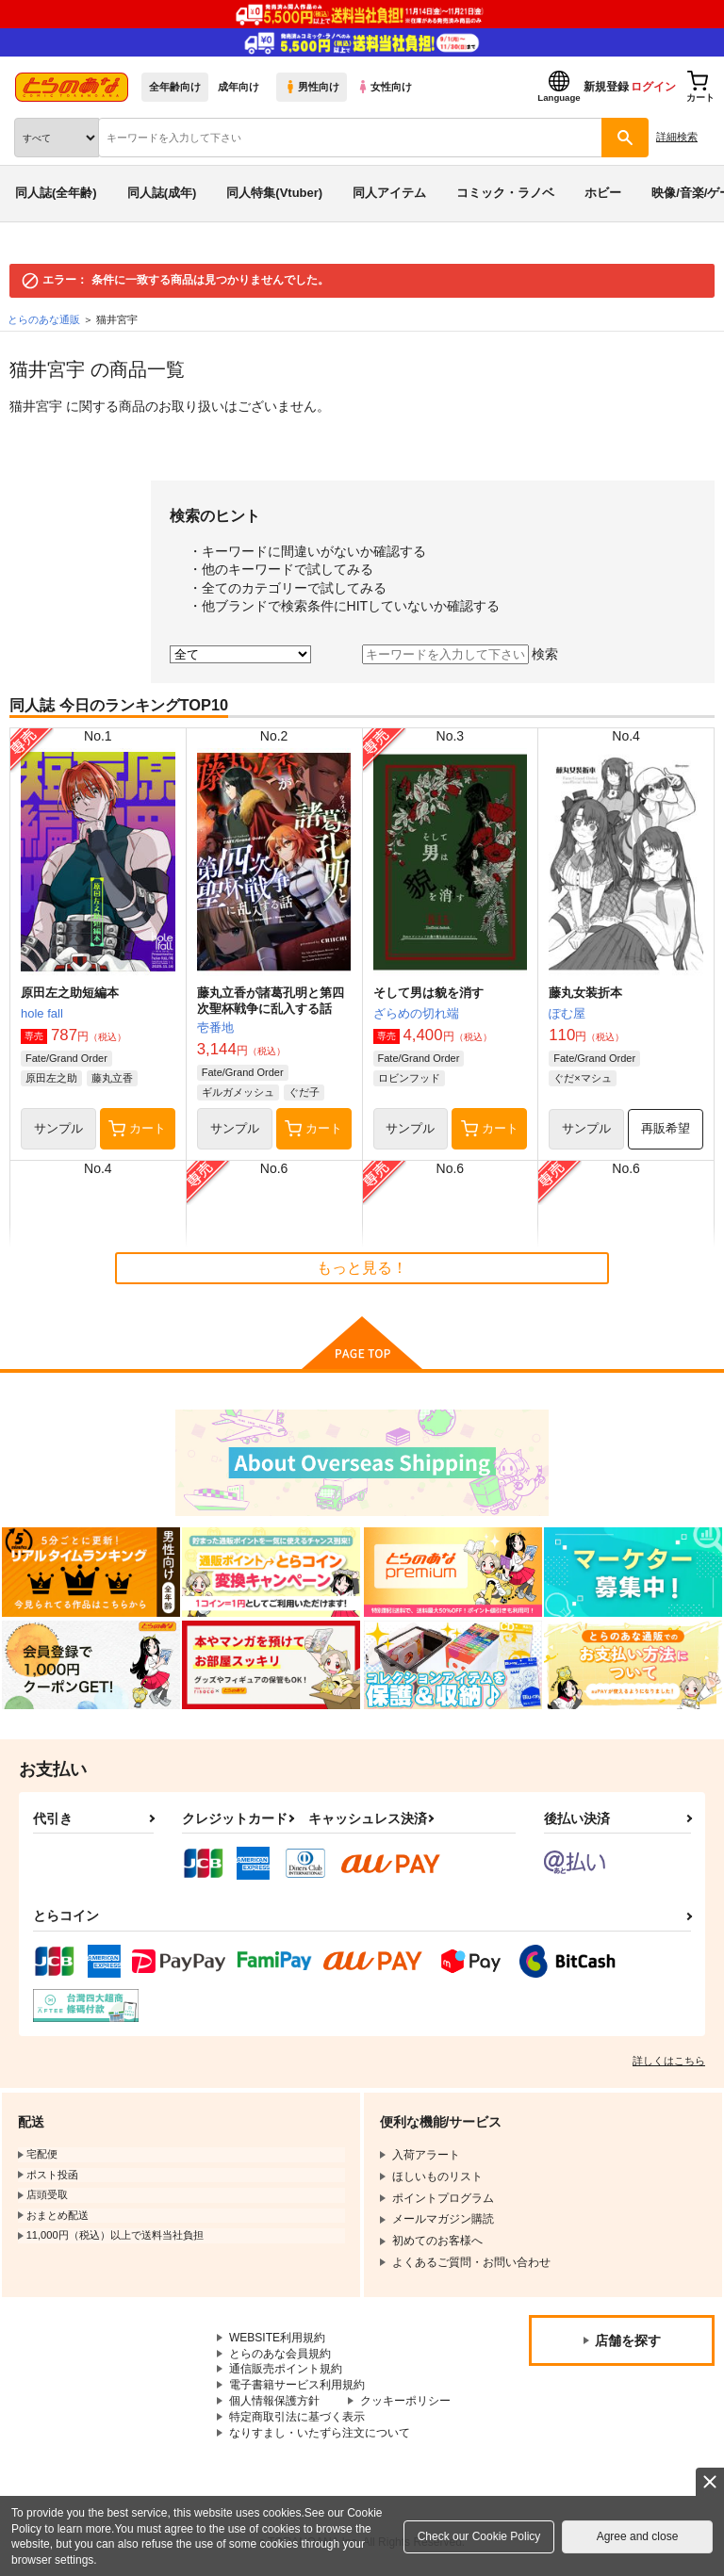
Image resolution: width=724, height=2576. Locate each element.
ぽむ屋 (567, 1013)
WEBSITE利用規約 (277, 2337)
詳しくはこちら (669, 2060)
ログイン (653, 86)
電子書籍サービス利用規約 (297, 2384)
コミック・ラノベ (505, 193)
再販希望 (665, 1128)
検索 (545, 653)
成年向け (238, 86)
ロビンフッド (409, 1078)
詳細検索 (677, 136)
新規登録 (606, 86)
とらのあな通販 (44, 319)
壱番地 (215, 1027)
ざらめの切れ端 (416, 1013)
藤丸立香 (112, 1078)
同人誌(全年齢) (56, 193)
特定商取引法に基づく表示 (297, 2416)
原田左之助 (51, 1078)
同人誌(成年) (162, 193)
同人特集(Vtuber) (274, 193)
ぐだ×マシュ (582, 1078)
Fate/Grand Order (66, 1058)
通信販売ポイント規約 (285, 2368)
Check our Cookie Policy (479, 2536)
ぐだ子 (304, 1092)
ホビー (602, 193)
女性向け (384, 86)
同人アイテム (389, 193)
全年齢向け (175, 86)
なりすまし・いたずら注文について (319, 2432)
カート (137, 1128)
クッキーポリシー (405, 2400)
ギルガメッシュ (238, 1092)
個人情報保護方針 (274, 2400)
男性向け (311, 86)
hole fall (42, 1013)
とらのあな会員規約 (280, 2353)
